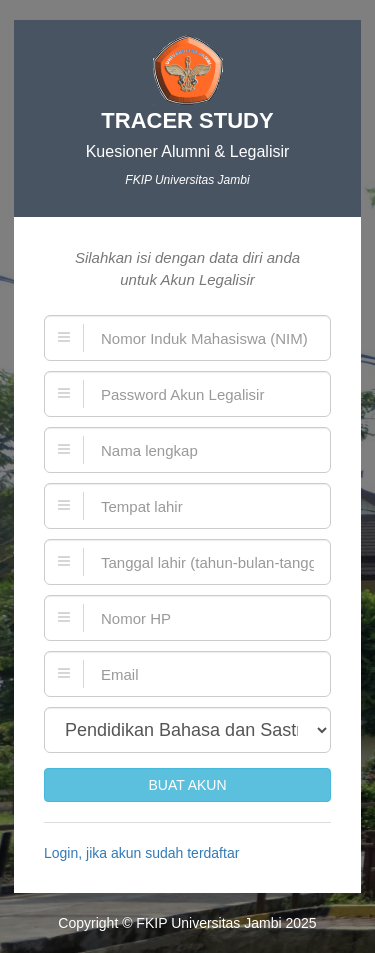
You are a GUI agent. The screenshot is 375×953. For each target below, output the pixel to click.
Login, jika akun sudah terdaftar (141, 853)
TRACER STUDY (187, 120)
